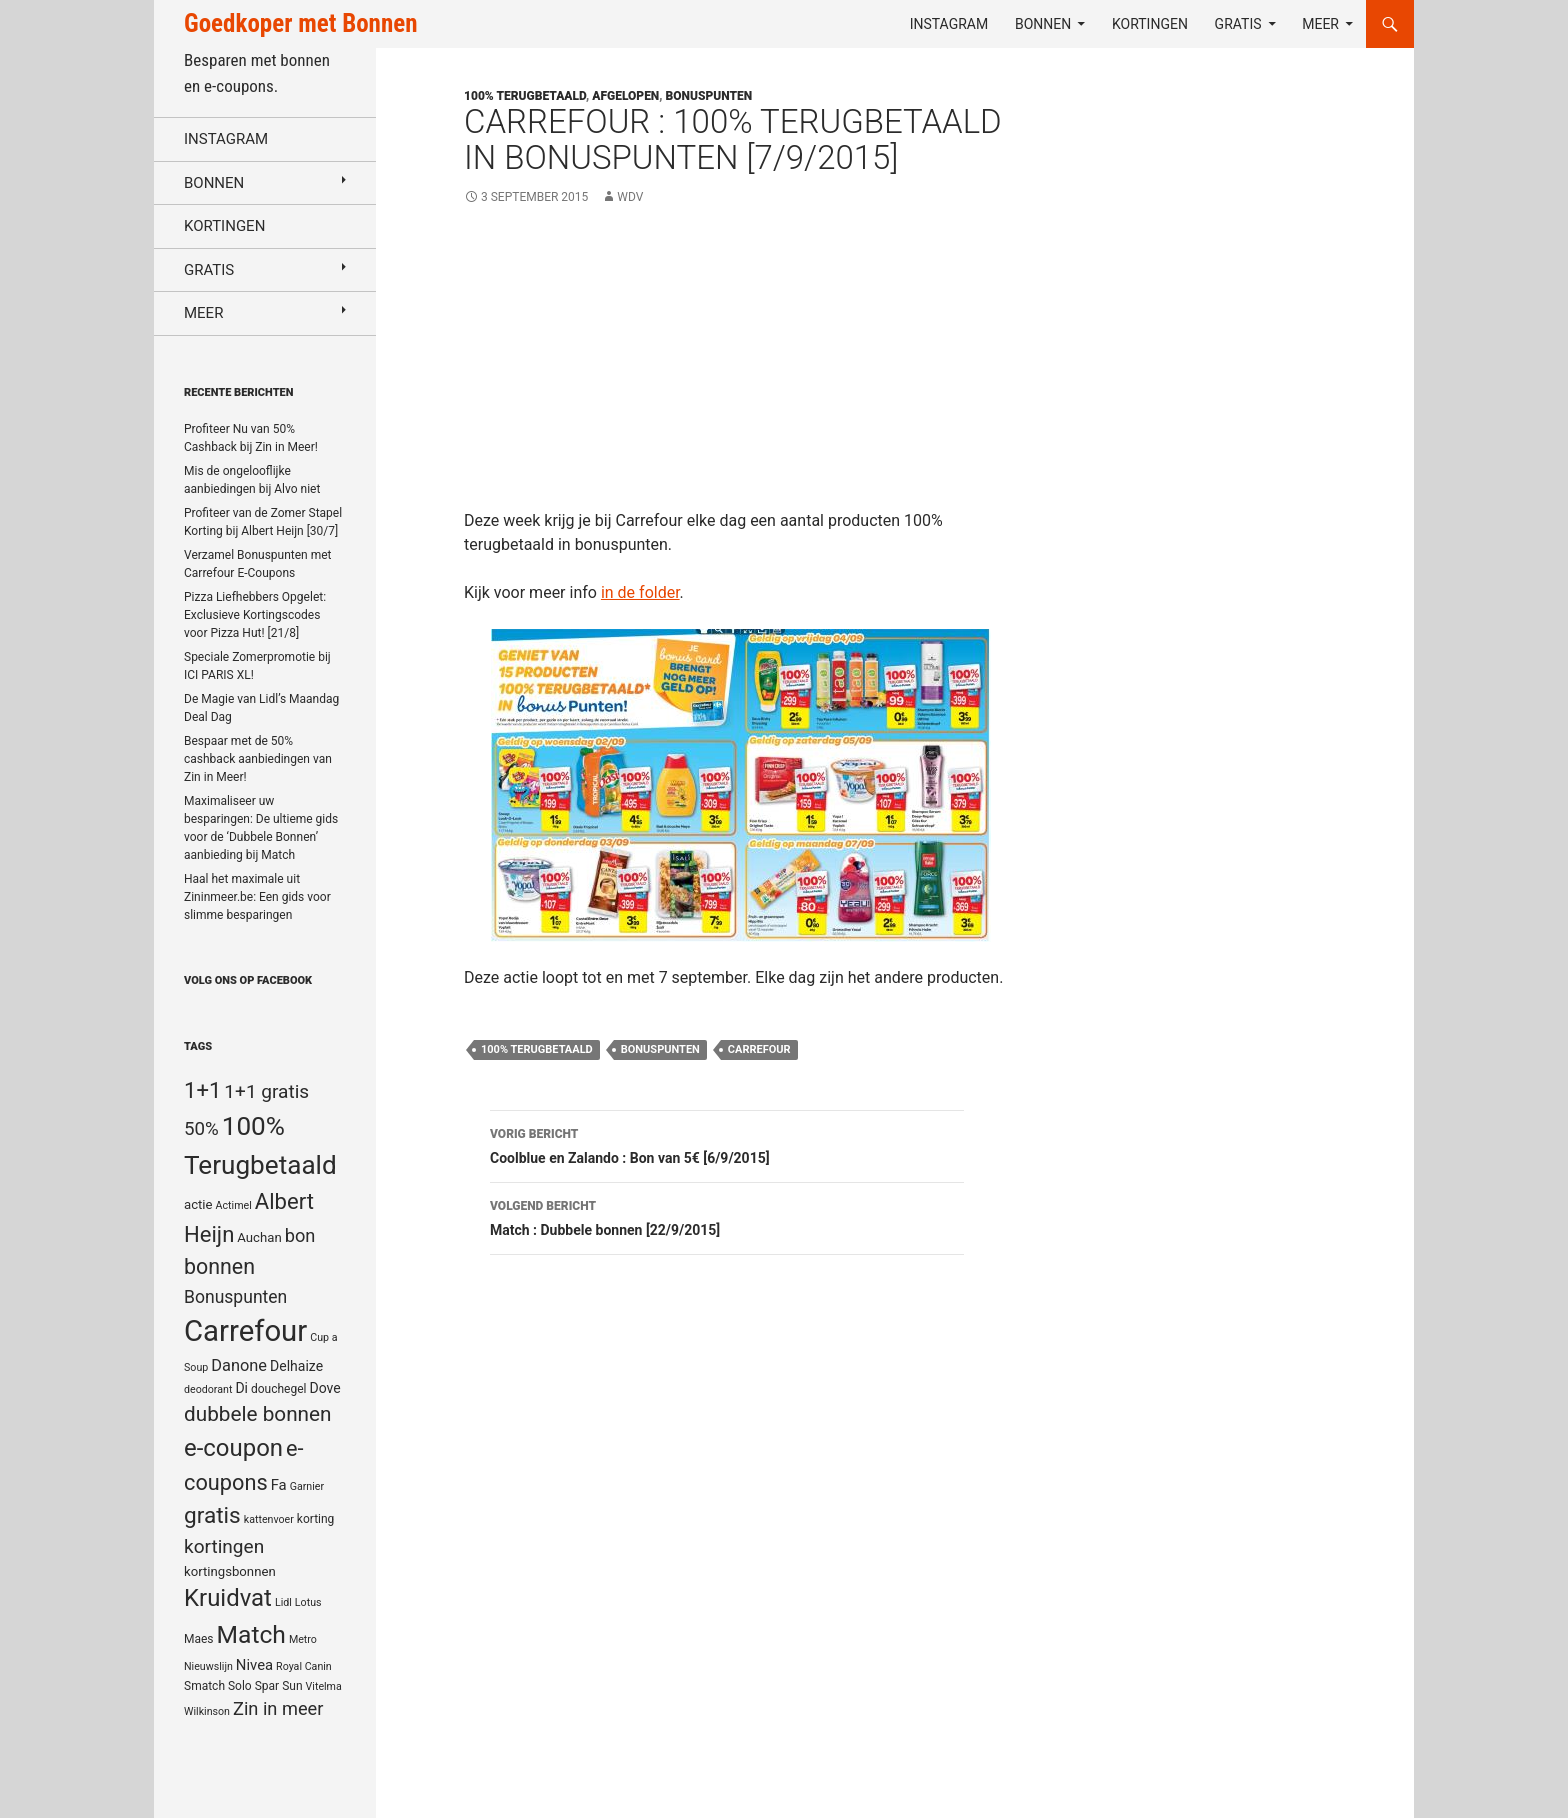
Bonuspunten (709, 96)
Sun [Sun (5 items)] (292, 1686)
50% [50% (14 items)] (201, 1129)
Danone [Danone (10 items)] (239, 1365)
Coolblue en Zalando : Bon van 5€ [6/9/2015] (727, 1144)
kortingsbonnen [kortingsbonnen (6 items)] (230, 1571)
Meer (1320, 24)
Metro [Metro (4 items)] (303, 1639)
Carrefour (759, 1049)
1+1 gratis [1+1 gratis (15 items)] (266, 1091)
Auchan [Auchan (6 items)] (259, 1237)
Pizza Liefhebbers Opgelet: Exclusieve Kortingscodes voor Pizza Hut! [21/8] (255, 615)
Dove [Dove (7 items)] (324, 1388)
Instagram (949, 24)
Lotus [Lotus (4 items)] (308, 1602)
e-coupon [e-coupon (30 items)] (233, 1448)
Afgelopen (625, 96)
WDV (630, 197)
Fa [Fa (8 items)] (279, 1485)
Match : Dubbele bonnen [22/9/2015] (727, 1216)
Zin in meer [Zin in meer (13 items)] (278, 1708)
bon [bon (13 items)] (300, 1235)
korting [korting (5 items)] (316, 1519)
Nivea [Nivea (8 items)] (254, 1665)
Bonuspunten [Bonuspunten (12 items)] (235, 1297)
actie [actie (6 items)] (198, 1204)
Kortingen (1150, 24)
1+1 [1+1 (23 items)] (202, 1090)
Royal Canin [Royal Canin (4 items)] (304, 1666)
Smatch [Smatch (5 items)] (204, 1686)
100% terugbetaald (525, 96)
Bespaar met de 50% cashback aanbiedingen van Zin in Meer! (258, 759)
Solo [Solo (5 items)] (240, 1686)
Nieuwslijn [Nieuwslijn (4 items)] (208, 1666)
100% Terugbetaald (537, 1049)
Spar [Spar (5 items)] (267, 1686)
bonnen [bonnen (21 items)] (219, 1266)
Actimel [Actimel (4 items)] (234, 1205)
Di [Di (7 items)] (241, 1388)
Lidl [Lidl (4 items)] (283, 1602)
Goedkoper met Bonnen (300, 23)
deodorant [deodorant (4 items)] (208, 1389)
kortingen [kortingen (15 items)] (224, 1546)
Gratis (1238, 24)
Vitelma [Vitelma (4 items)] (324, 1686)
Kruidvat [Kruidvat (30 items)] (228, 1598)
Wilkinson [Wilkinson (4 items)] (207, 1711)
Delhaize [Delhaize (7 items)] (296, 1366)
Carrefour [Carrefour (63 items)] (245, 1331)
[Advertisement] (741, 369)
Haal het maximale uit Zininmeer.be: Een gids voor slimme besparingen (257, 897)
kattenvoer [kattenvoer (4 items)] (269, 1519)
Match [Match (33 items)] (251, 1634)
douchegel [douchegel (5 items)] (279, 1389)
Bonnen (1043, 24)
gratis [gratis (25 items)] (212, 1515)
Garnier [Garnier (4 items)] (307, 1486)
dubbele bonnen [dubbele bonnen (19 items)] (258, 1414)
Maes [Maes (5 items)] (199, 1639)
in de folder (640, 592)
